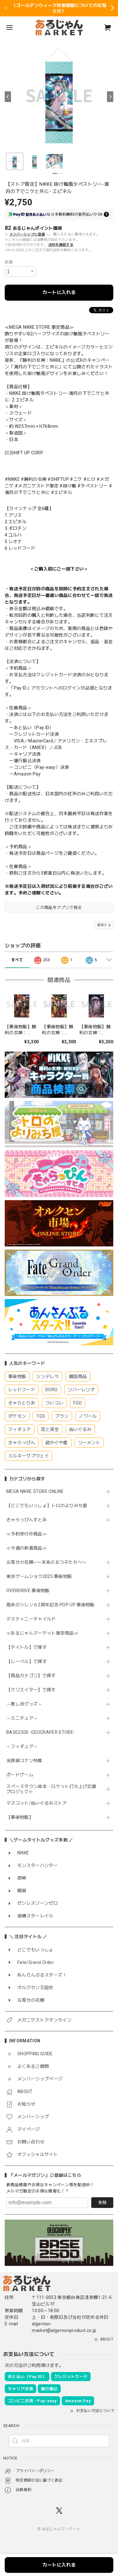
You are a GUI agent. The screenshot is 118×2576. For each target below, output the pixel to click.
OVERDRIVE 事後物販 (30, 1590)
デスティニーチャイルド (31, 1618)
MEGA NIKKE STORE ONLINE (35, 1491)
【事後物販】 (19, 1817)
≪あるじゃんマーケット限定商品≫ (42, 1633)
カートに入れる (59, 292)
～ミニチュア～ (22, 1718)
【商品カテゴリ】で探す (31, 1675)
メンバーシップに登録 (27, 234)
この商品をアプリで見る (59, 907)
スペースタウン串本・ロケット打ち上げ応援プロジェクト (51, 1789)
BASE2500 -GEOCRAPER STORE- (40, 1732)
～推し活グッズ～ (24, 1703)
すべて (17, 960)
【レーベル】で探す (26, 1661)
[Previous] (8, 96)
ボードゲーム (19, 1774)
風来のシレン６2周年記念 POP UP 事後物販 (50, 1604)
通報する (104, 925)
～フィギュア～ (22, 1746)
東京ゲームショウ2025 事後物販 (41, 1576)
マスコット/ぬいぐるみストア (36, 1803)
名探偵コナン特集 (24, 1760)
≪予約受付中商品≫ (26, 1533)
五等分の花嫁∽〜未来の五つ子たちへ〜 (48, 1562)
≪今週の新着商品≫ (26, 1548)
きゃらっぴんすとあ (26, 1519)
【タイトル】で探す (26, 1647)
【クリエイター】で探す (31, 1689)
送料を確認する (60, 245)
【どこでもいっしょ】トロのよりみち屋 (49, 1505)
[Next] (110, 96)
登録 (102, 2202)
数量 (9, 262)
